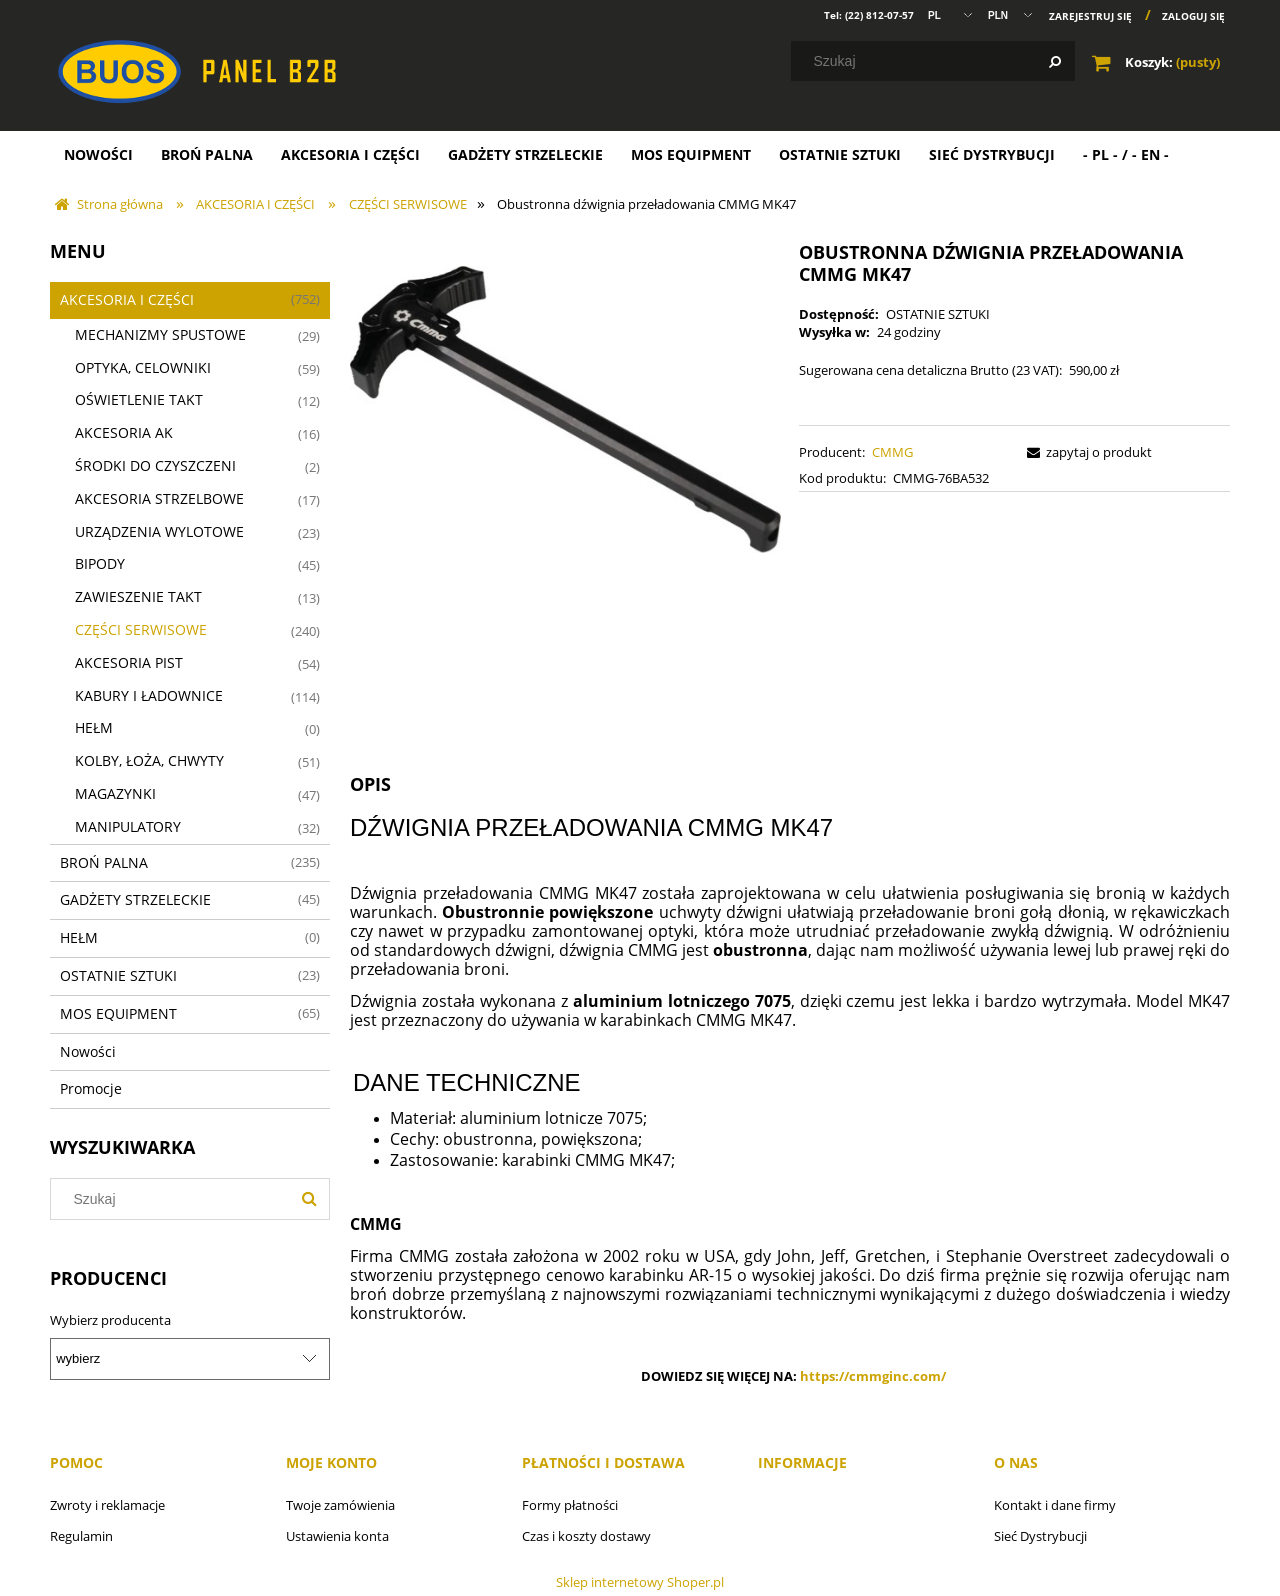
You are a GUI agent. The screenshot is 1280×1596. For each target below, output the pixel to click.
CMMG (892, 452)
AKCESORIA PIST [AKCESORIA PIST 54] (129, 662)
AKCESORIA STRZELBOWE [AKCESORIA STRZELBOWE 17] (159, 498)
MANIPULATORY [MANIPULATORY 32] (128, 826)
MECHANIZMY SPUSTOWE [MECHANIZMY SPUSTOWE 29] (160, 334)
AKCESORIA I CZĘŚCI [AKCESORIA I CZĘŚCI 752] (127, 299)
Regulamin (81, 1536)
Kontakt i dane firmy (1055, 1505)
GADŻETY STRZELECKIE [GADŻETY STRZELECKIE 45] (135, 899)
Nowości (88, 1051)
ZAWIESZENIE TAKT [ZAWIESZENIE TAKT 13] (138, 596)
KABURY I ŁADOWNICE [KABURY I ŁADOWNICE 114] (149, 695)
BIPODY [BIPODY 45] (100, 563)
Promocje (91, 1088)
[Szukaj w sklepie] (937, 61)
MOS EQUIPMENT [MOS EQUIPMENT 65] (118, 1013)
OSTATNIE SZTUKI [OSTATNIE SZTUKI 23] (118, 975)
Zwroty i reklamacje (107, 1505)
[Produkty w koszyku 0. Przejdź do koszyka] (1157, 62)
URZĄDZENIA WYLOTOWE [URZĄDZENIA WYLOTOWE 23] (159, 531)
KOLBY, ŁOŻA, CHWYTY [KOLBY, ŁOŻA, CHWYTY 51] (149, 760)
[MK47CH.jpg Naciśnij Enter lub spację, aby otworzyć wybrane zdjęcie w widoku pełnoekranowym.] (565, 408)
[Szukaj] (1055, 61)
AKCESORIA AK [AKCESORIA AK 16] (124, 432)
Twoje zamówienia (340, 1505)
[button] (1086, 452)
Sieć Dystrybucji (1040, 1536)
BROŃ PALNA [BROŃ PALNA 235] (104, 862)
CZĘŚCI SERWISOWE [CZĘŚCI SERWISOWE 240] (141, 629)
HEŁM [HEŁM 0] (94, 727)
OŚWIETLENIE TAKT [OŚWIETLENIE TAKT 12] (139, 399)
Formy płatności (570, 1505)
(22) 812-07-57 (879, 15)
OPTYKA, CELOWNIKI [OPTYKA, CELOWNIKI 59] (143, 367)
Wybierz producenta (110, 1320)
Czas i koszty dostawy (586, 1536)
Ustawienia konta (337, 1536)
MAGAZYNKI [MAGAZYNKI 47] (115, 793)
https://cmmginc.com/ (873, 1376)
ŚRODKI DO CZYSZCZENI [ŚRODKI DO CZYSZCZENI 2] (155, 465)
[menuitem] (98, 154)
